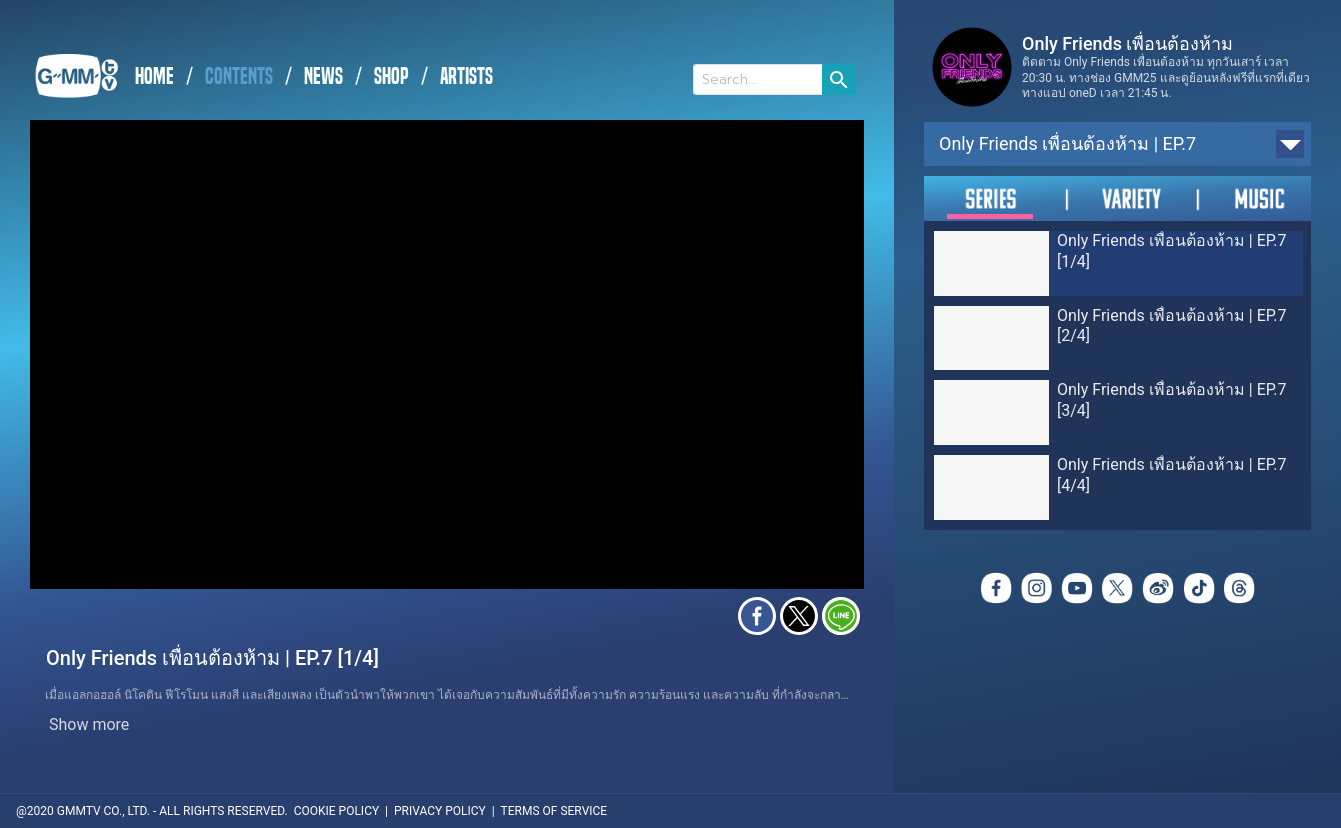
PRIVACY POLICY (440, 811)
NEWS (323, 76)
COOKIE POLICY (336, 811)
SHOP (391, 76)
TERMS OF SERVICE (554, 811)
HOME (154, 76)
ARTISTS (466, 76)
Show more (89, 724)
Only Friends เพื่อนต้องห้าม (1127, 43)
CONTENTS (239, 76)
